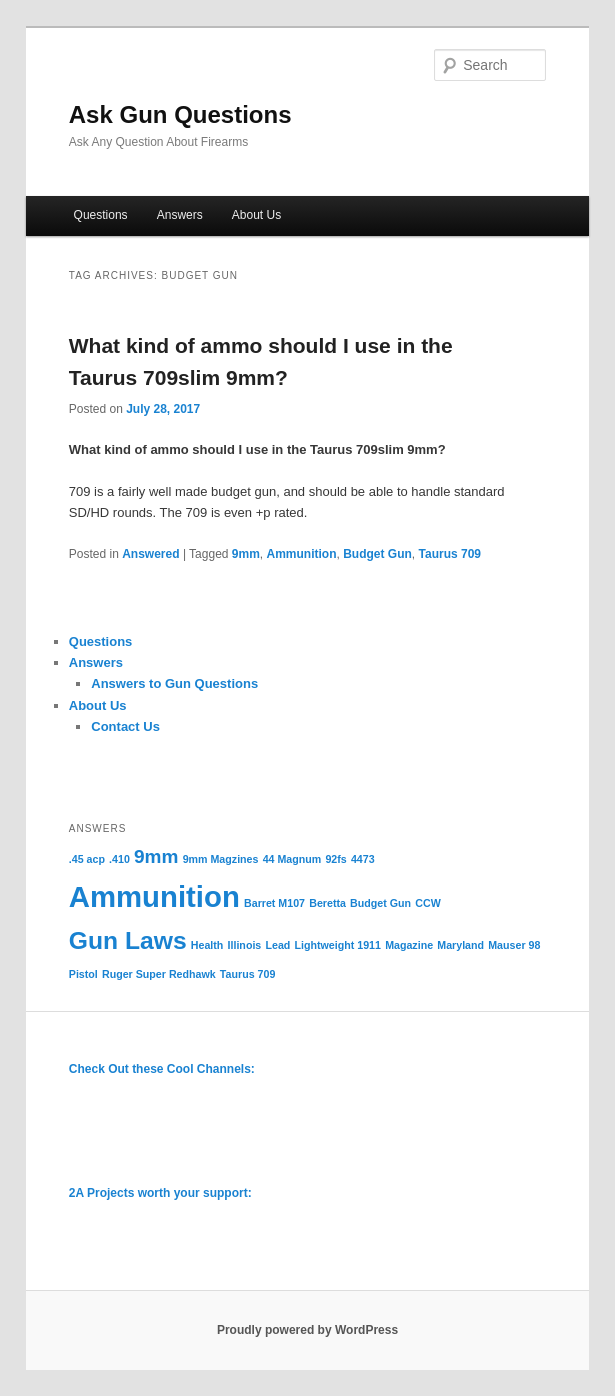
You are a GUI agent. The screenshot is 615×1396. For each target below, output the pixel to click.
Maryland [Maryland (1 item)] (460, 945)
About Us (256, 215)
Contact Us (125, 726)
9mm (246, 554)
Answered (150, 554)
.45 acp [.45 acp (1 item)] (87, 859)
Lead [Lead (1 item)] (277, 945)
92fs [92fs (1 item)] (335, 859)
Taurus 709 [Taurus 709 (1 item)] (247, 974)
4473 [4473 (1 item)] (363, 859)
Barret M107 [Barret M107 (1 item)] (274, 903)
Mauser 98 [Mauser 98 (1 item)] (514, 945)
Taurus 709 (450, 554)
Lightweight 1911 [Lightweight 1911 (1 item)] (338, 945)
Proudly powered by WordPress (307, 1330)
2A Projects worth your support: (160, 1193)
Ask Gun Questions (180, 114)
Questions (101, 215)
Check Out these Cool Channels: (162, 1069)
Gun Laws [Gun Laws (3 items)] (128, 940)
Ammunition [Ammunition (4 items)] (154, 896)
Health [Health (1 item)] (207, 945)
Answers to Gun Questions (174, 683)
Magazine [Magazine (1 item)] (409, 945)
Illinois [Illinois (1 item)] (245, 945)
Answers (180, 215)
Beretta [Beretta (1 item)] (327, 903)
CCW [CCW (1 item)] (427, 903)
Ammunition (302, 554)
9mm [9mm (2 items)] (156, 856)
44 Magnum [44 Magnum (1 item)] (292, 859)
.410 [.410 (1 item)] (119, 859)
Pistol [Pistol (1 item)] (83, 974)
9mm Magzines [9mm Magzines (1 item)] (221, 859)
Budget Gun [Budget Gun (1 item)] (380, 903)
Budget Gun (377, 554)
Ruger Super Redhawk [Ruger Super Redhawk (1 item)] (159, 974)
